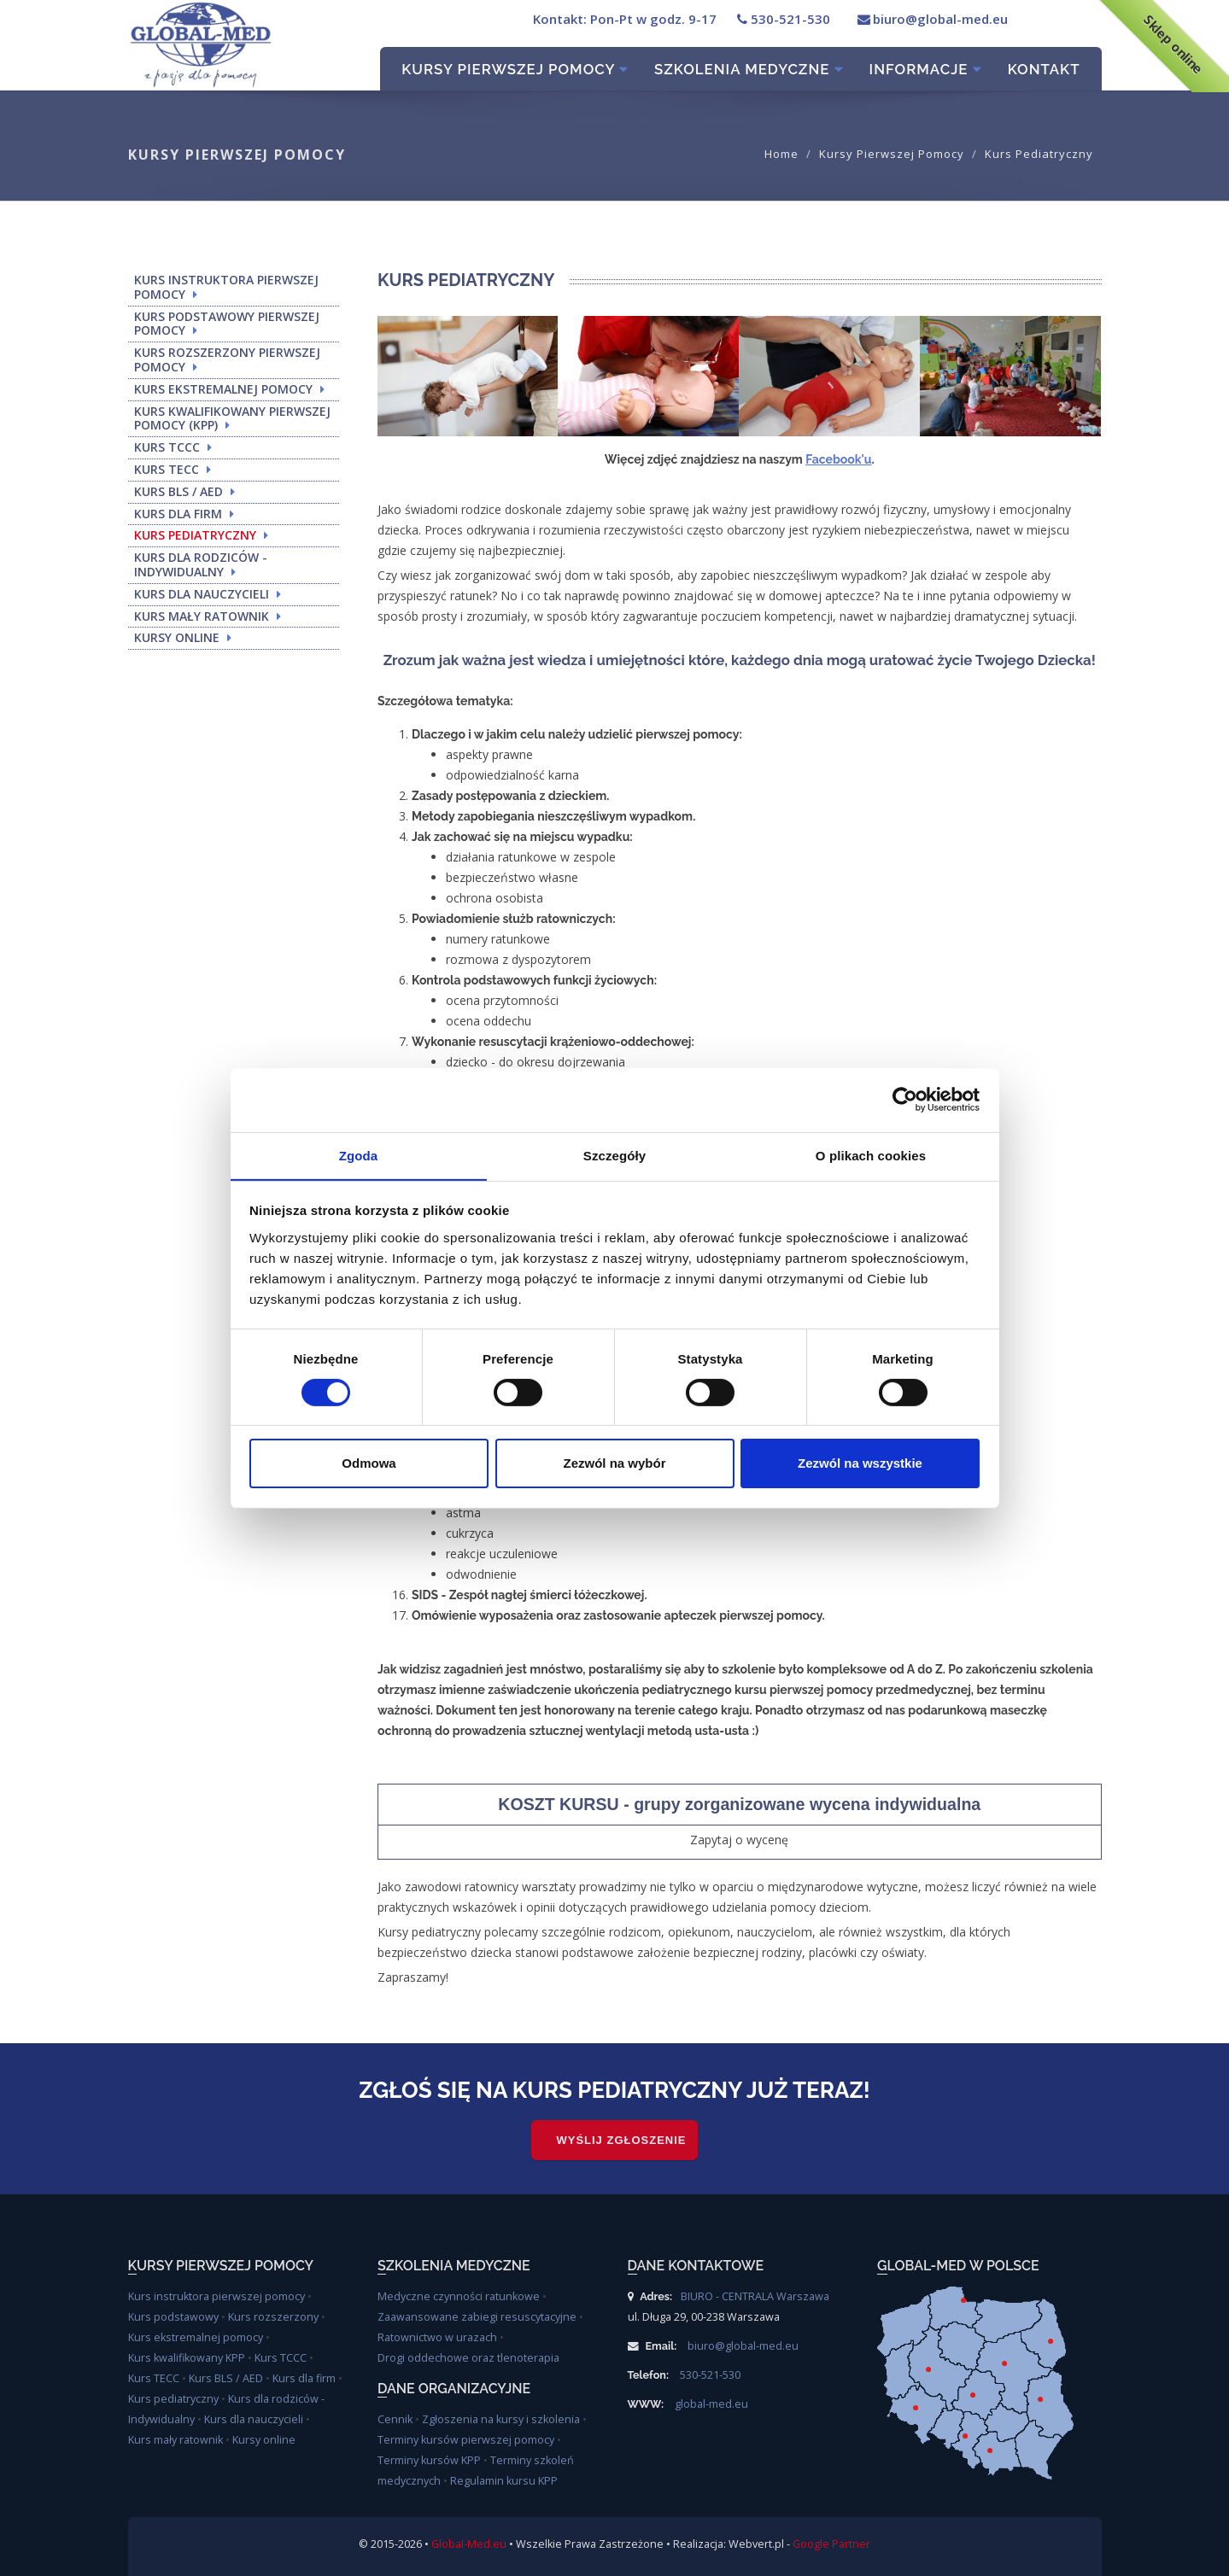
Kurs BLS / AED (226, 2378)
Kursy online (264, 2440)
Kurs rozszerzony (273, 2317)
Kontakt (1044, 69)
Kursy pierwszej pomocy (515, 69)
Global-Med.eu (468, 2544)
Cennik (395, 2419)
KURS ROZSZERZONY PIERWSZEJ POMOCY (227, 359)
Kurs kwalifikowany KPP (186, 2358)
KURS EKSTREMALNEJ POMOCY (223, 389)
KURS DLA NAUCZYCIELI (201, 594)
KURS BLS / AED (178, 491)
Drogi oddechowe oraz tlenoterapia (468, 2358)
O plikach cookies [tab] (871, 1155)
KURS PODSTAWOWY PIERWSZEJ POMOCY (226, 323)
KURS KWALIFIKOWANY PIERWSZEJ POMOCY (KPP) (232, 418)
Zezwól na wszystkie (860, 1464)
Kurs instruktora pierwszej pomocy (216, 2296)
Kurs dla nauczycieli (253, 2419)
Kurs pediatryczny (1039, 153)
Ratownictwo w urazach (437, 2337)
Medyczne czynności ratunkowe (458, 2296)
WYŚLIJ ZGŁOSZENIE (621, 2140)
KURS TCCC (167, 447)
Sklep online (1173, 44)
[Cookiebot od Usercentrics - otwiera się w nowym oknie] (905, 1099)
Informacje (925, 69)
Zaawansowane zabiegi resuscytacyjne (476, 2317)
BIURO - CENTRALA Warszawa (755, 2296)
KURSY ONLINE (176, 637)
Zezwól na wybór (614, 1464)
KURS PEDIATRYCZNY (195, 535)
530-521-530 (782, 18)
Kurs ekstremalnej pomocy (195, 2337)
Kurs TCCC (281, 2358)
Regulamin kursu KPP (504, 2481)
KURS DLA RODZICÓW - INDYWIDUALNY (200, 564)
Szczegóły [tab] (614, 1155)
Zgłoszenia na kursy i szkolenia (501, 2419)
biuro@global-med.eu (932, 18)
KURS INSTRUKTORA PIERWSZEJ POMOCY (226, 287)
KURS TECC (166, 469)
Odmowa (368, 1464)
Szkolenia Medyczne (749, 69)
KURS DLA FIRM (178, 513)
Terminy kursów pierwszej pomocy (465, 2440)
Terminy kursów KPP (429, 2460)
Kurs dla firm (304, 2378)
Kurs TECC (153, 2378)
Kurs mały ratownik (175, 2440)
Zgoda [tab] (358, 1155)
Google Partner (831, 2544)
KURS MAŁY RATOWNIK (201, 616)
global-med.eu (711, 2404)
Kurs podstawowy (173, 2317)
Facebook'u (838, 459)
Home (781, 153)
